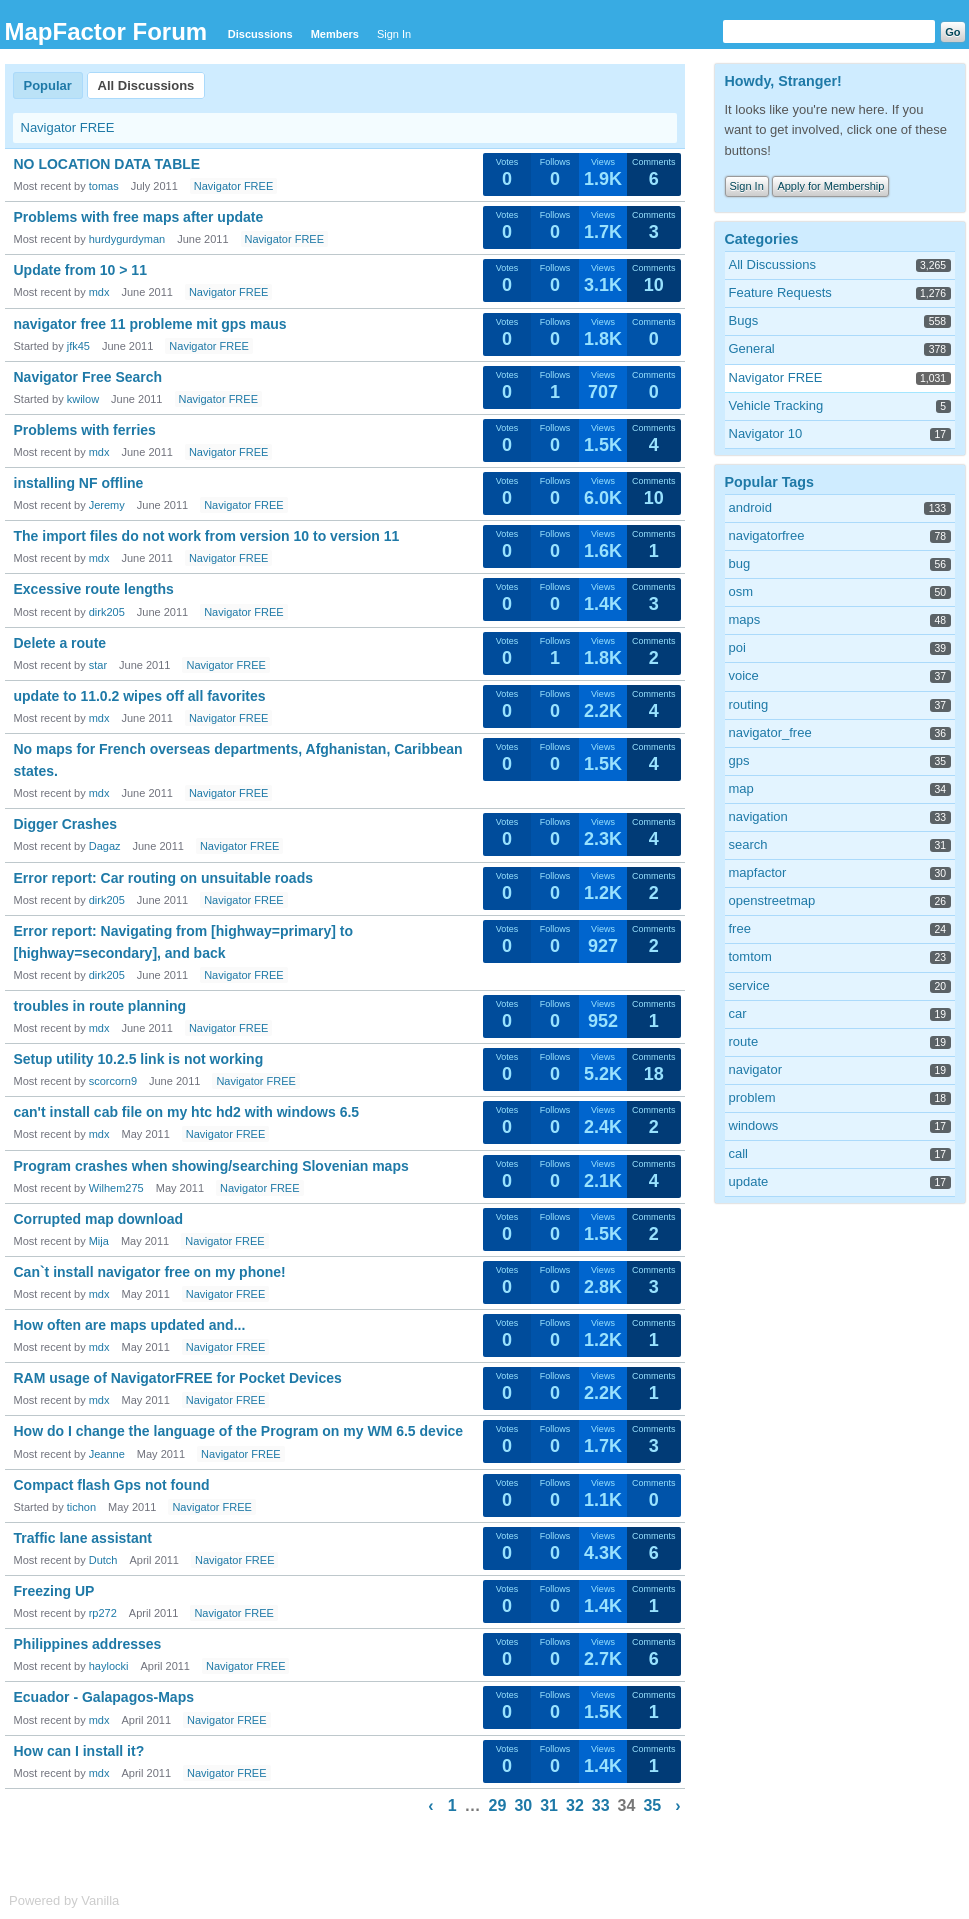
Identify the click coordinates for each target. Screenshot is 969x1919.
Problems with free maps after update (139, 217)
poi (737, 647)
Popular (48, 85)
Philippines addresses (88, 1644)
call (739, 1153)
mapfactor (758, 872)
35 (652, 1805)
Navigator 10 (766, 433)
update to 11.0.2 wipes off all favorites (140, 696)
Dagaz (105, 846)
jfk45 (78, 346)
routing (749, 704)
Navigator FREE (68, 127)
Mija (99, 1241)
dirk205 (107, 612)
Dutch (103, 1560)
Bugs (744, 320)
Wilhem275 (116, 1188)
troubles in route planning (100, 1006)
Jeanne (107, 1454)
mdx (99, 292)
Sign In (394, 34)
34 (627, 1805)
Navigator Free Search (88, 377)
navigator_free (770, 732)
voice (744, 675)
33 (601, 1805)
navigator (755, 1069)
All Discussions (146, 85)
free (740, 928)
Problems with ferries (85, 430)
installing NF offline (79, 483)
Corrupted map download (99, 1219)
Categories (762, 239)
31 (549, 1805)
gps (739, 760)
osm (741, 591)
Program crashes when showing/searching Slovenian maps (211, 1166)
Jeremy (107, 505)
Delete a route (60, 643)
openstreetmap (772, 900)
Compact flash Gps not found (112, 1485)
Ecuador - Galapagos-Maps (104, 1697)
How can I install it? (79, 1751)
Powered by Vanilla (64, 1900)
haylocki (109, 1666)
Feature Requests (780, 292)
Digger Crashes (65, 824)
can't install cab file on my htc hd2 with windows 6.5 (187, 1112)
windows (754, 1125)
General (752, 348)
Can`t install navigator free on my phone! (150, 1272)
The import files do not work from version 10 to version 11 (207, 536)
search (748, 844)
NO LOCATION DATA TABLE (107, 164)
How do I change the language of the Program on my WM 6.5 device (239, 1431)
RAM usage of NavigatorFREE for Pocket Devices (178, 1378)
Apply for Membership (830, 186)
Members (335, 34)
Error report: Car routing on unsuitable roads (163, 878)
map (741, 788)
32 (575, 1805)
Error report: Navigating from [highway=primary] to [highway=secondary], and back (184, 942)
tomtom (750, 956)
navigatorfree (767, 535)
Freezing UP (54, 1591)
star (98, 665)
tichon (81, 1507)
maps (745, 619)
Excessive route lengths (94, 589)
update (749, 1181)
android (750, 507)
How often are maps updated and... (130, 1325)
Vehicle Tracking (776, 405)
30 (523, 1805)
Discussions (260, 34)
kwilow (83, 399)
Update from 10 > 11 (80, 270)
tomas (104, 186)
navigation (758, 816)
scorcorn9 (113, 1081)
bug (740, 563)
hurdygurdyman (127, 239)
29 (498, 1805)
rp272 (103, 1613)
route (744, 1041)
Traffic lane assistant (83, 1538)
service (749, 985)
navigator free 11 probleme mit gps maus (150, 324)
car (738, 1013)
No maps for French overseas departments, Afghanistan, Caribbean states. (238, 760)
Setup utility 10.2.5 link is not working (139, 1059)
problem (752, 1097)
